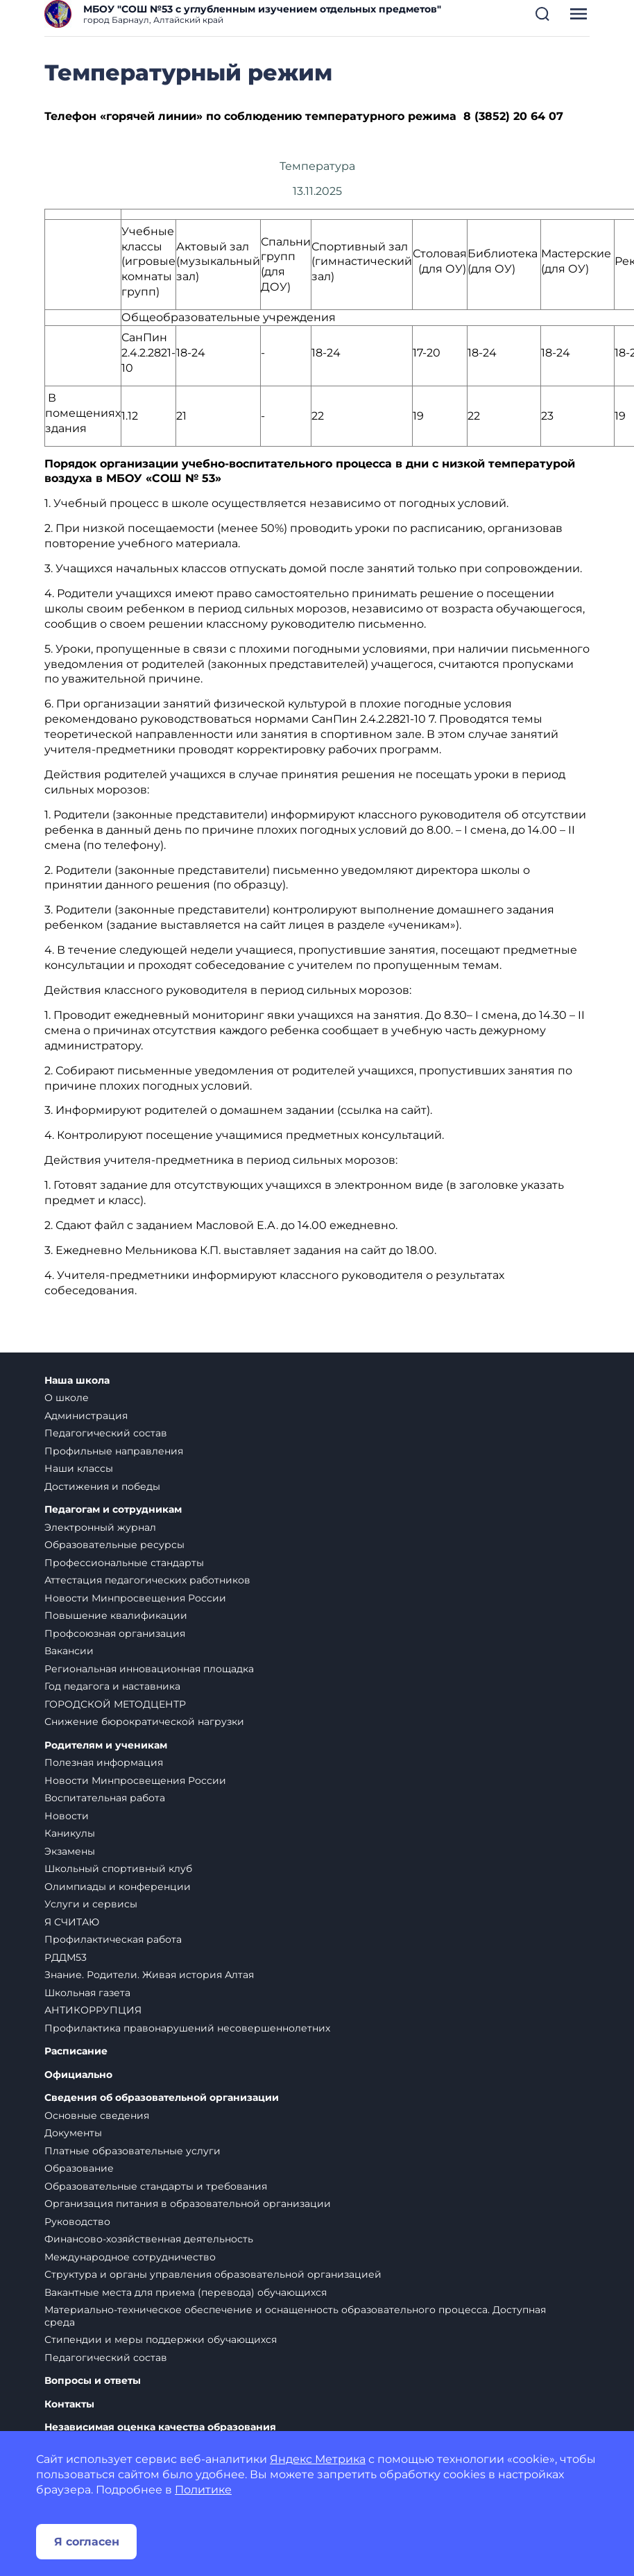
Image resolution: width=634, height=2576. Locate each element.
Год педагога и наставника (112, 1686)
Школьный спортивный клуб (118, 1868)
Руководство (77, 2221)
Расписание (76, 2051)
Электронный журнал (100, 1527)
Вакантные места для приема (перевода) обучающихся (185, 2292)
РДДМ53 (65, 1957)
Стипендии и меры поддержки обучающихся (160, 2339)
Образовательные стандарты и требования (155, 2186)
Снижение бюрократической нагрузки (144, 1721)
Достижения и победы (102, 1486)
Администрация (86, 1415)
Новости (66, 1816)
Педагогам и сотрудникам (113, 1509)
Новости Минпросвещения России (135, 1598)
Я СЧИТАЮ (71, 1922)
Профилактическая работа (113, 1939)
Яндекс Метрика (318, 2459)
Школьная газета (87, 1992)
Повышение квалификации (115, 1615)
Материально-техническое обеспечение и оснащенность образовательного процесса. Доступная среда (295, 2315)
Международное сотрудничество (130, 2257)
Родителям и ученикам (105, 1745)
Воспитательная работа (104, 1798)
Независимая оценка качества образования (160, 2427)
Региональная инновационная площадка (149, 1669)
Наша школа (77, 1380)
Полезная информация (103, 1762)
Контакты (69, 2404)
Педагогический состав (105, 1433)
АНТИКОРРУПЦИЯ (93, 2010)
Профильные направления (113, 1451)
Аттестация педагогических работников (147, 1580)
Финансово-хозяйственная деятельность (148, 2239)
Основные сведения (96, 2115)
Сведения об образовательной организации (161, 2098)
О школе (66, 1397)
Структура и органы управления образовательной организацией (213, 2274)
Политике (203, 2489)
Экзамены (69, 1851)
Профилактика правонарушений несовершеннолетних (187, 2028)
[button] (542, 14)
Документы (73, 2133)
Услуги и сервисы (90, 1904)
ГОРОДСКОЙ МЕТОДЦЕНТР (115, 1704)
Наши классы (78, 1468)
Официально (78, 2075)
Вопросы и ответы (92, 2381)
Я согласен (86, 2541)
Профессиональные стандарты (124, 1562)
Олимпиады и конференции (117, 1886)
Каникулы (69, 1833)
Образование (79, 2168)
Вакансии (69, 1651)
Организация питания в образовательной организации (187, 2203)
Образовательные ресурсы (114, 1544)
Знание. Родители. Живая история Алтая (149, 1974)
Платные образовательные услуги (132, 2151)
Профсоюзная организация (114, 1633)
